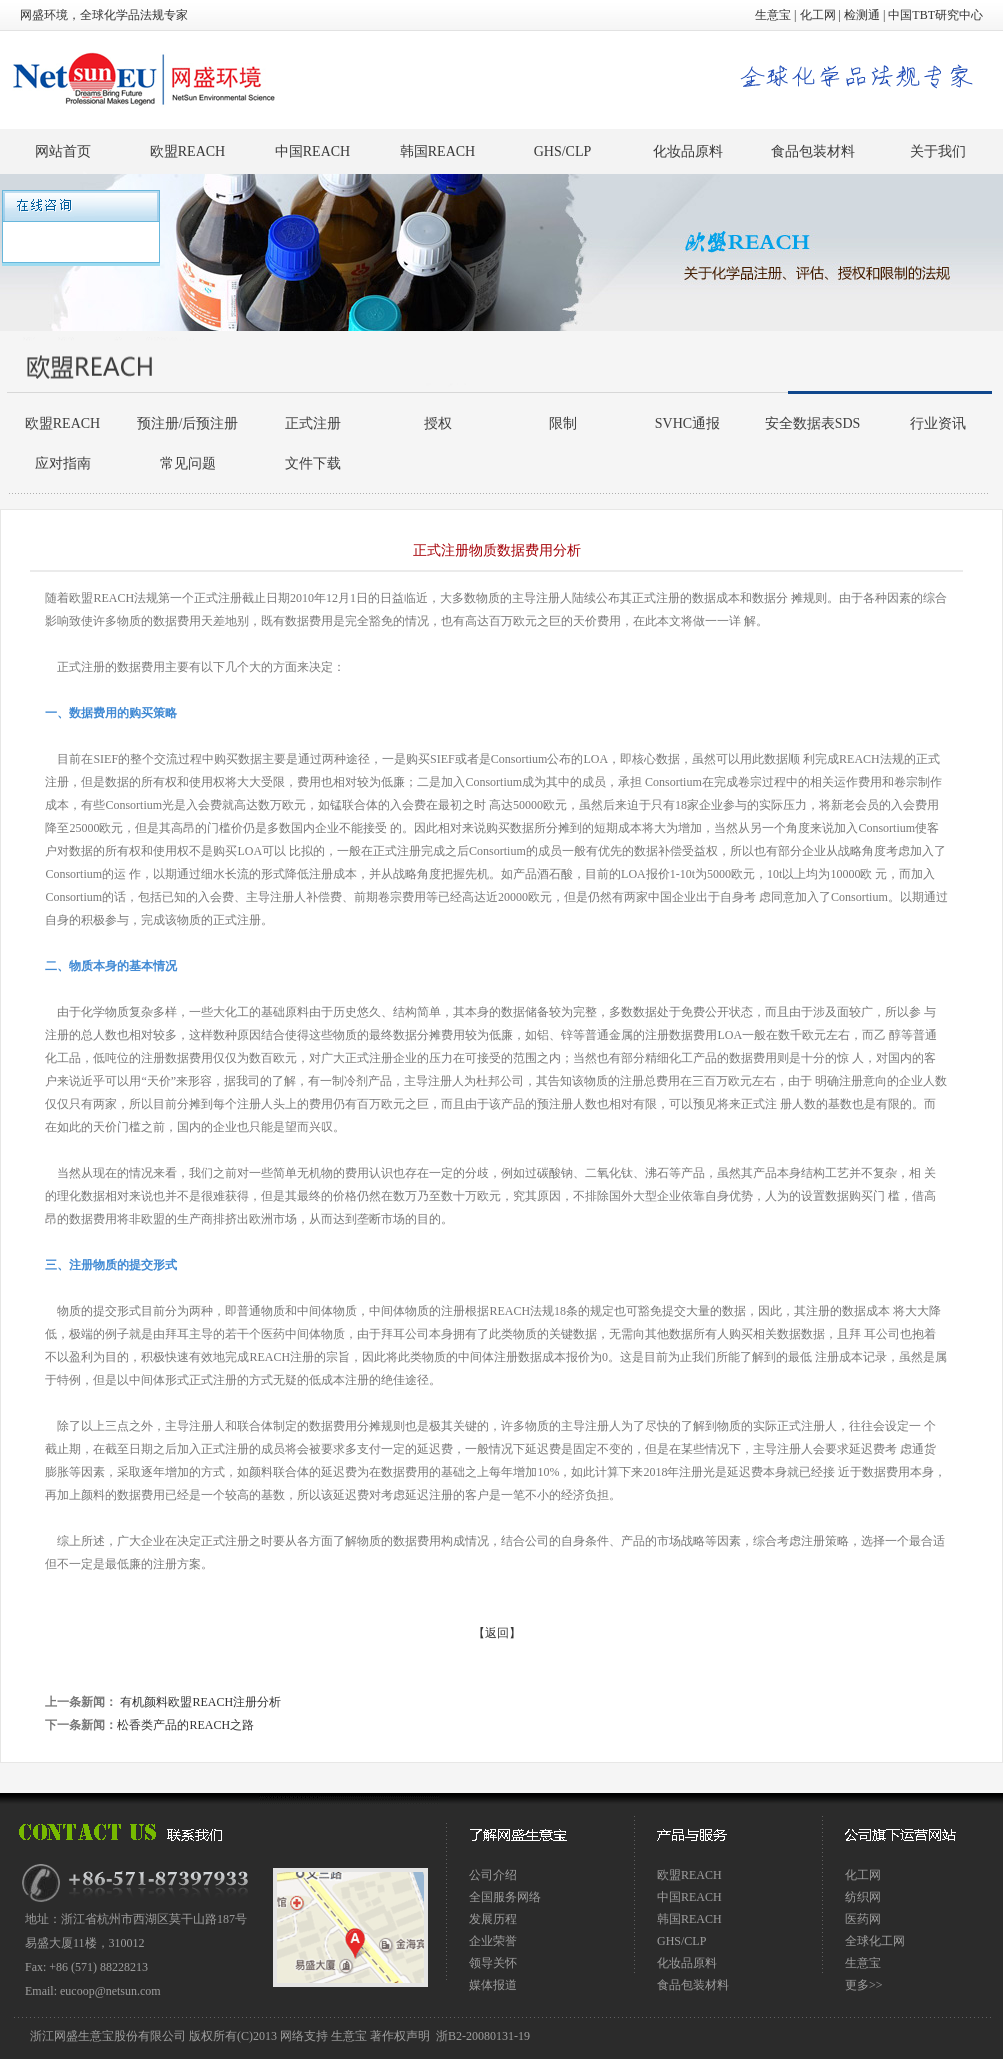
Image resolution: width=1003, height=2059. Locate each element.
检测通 (862, 15)
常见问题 (188, 463)
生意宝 (773, 15)
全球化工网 (875, 1941)
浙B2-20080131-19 (483, 2036)
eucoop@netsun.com (110, 1991)
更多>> (864, 1985)
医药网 (863, 1919)
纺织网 (863, 1897)
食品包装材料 (813, 151)
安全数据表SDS (813, 423)
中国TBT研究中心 (935, 15)
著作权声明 (400, 2036)
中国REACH (312, 151)
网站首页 (63, 151)
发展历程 (493, 1919)
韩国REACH (437, 151)
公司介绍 (493, 1875)
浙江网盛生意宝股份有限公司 (109, 2036)
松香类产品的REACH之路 (185, 1725)
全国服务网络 (505, 1897)
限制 (563, 423)
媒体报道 (493, 1985)
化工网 (818, 15)
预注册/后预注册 (188, 423)
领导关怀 (493, 1963)
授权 (438, 423)
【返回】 (497, 1633)
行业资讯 (938, 423)
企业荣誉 (493, 1941)
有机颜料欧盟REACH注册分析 (199, 1702)
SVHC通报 (687, 423)
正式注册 (313, 423)
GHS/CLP (563, 151)
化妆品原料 (688, 151)
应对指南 (63, 463)
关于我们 (938, 151)
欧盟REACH (187, 151)
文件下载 (313, 463)
